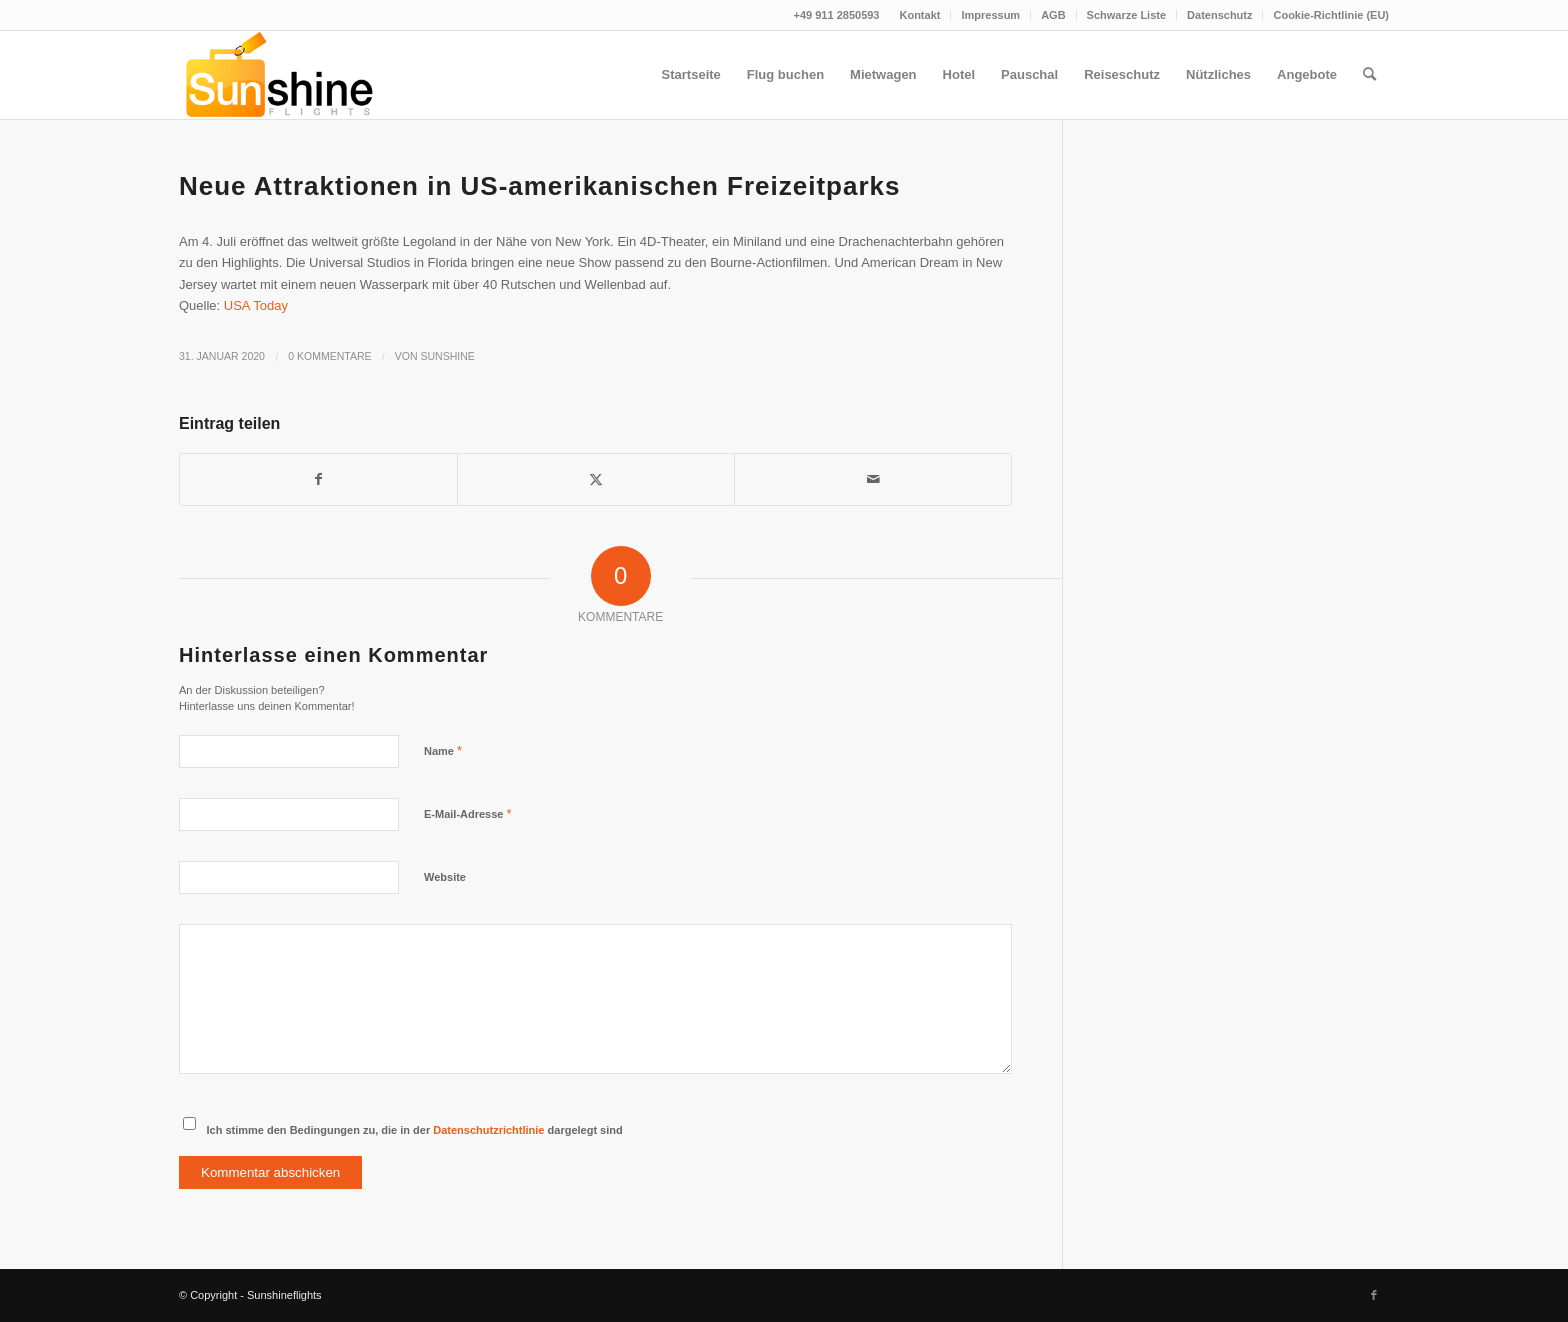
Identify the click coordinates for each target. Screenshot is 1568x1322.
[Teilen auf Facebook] (318, 479)
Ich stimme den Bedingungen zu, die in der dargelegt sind (415, 1130)
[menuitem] (920, 15)
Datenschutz (1219, 15)
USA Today (256, 305)
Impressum (990, 15)
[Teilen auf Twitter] (596, 479)
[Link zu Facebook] (1374, 1295)
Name (443, 750)
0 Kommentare (329, 356)
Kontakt (919, 15)
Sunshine (448, 356)
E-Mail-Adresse (468, 813)
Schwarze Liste (1126, 15)
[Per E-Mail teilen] (873, 479)
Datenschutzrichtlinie (488, 1130)
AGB (1053, 15)
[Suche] (1369, 75)
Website (445, 877)
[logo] (277, 75)
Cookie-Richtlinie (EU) (1331, 15)
